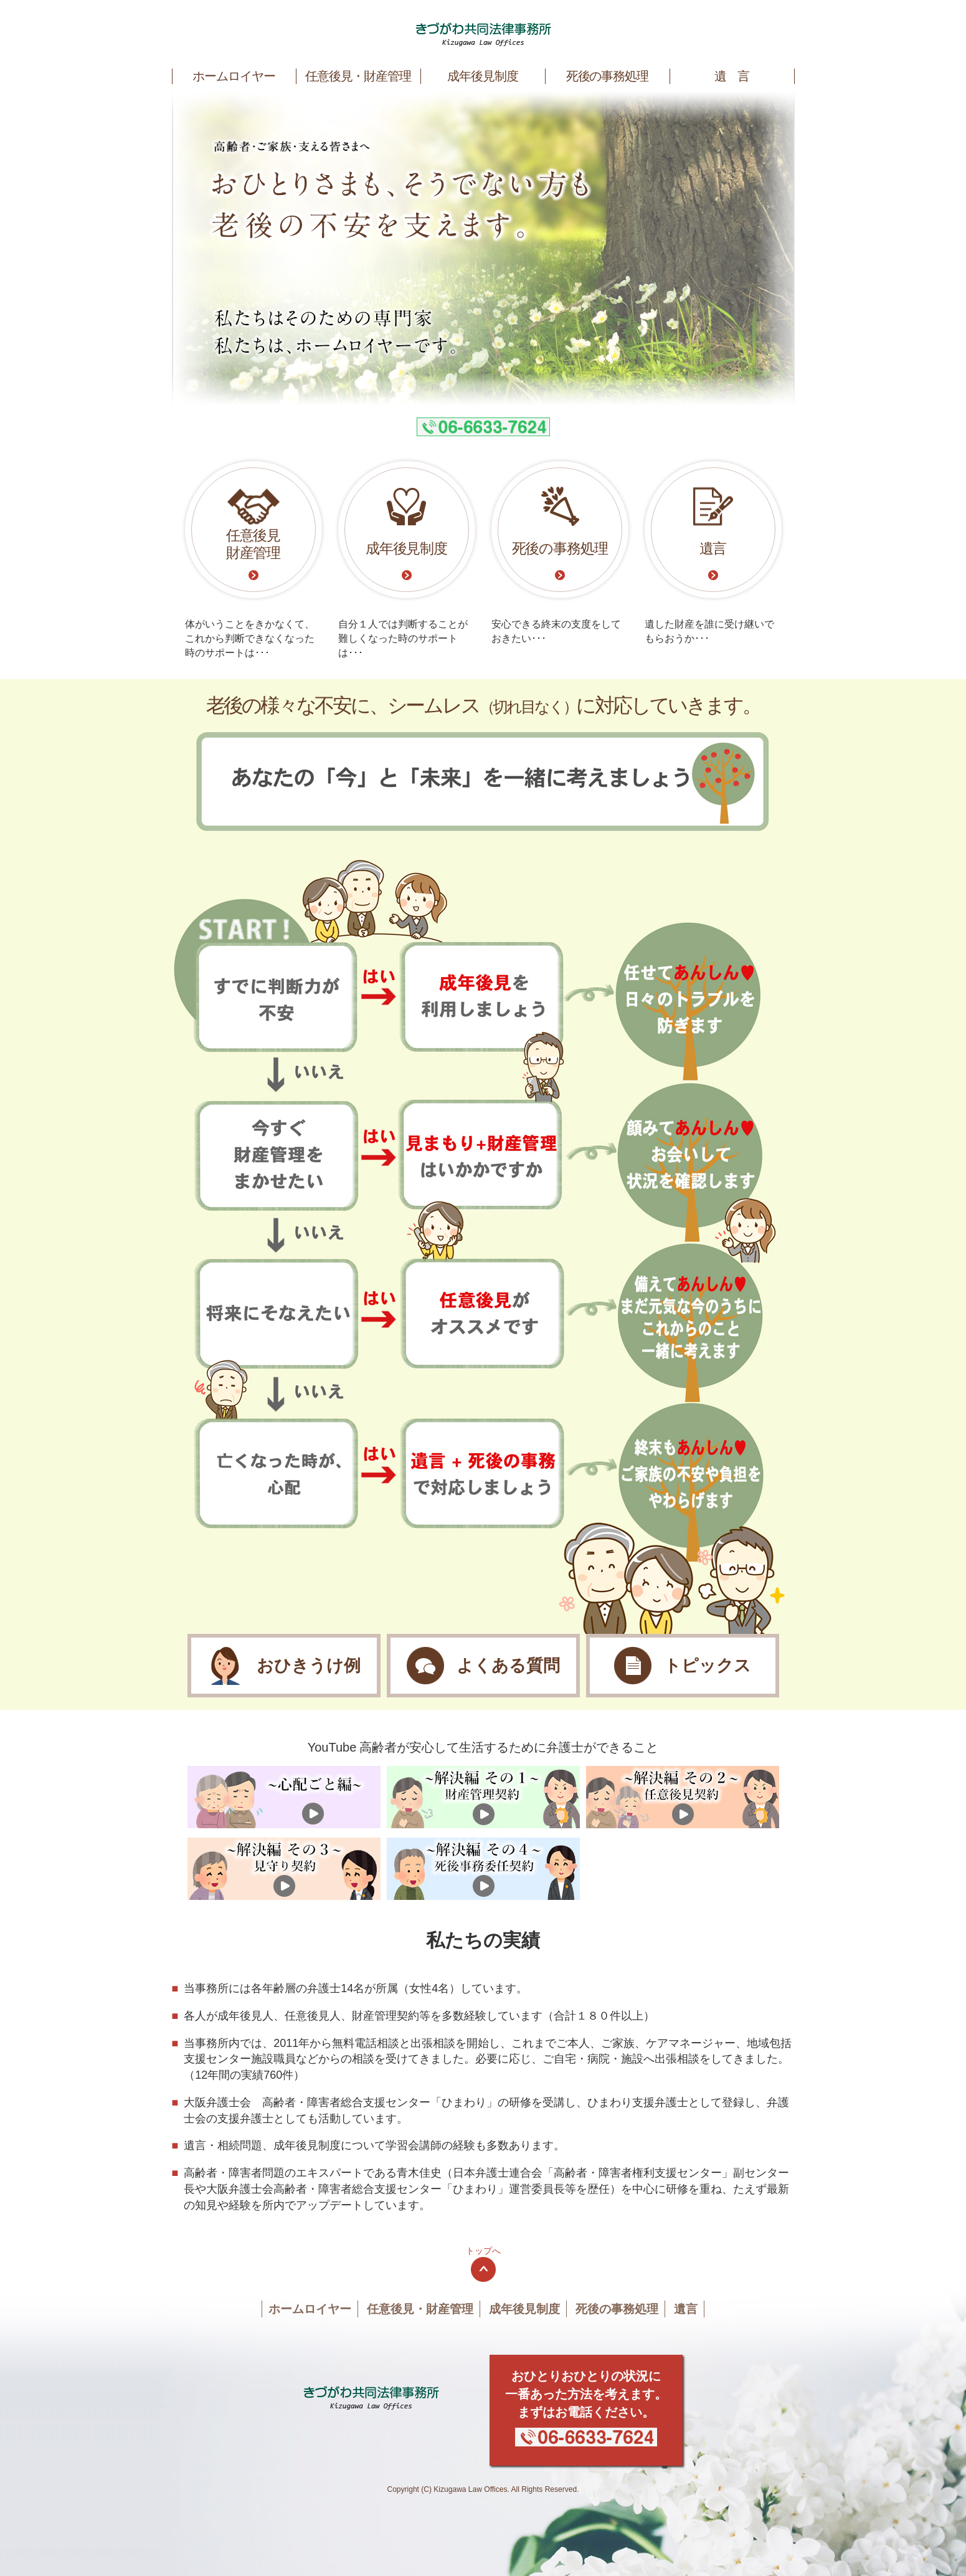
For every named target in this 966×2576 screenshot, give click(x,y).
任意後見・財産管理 (358, 76)
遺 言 (732, 76)
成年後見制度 (482, 76)
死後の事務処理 (607, 76)
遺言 (686, 2309)
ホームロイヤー (233, 76)
